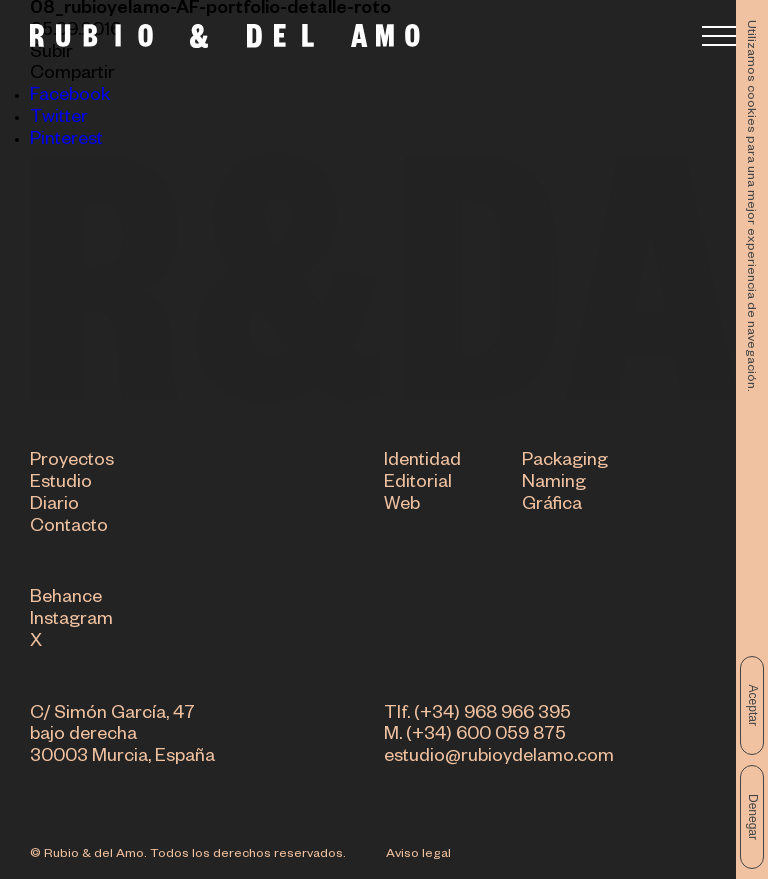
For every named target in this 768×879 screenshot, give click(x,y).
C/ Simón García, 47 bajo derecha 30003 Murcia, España (122, 738)
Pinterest (66, 141)
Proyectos (72, 463)
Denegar (753, 817)
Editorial (418, 485)
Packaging (565, 463)
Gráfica (552, 507)
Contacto (69, 529)
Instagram (71, 622)
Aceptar (753, 705)
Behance (66, 601)
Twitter (59, 119)
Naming (554, 485)
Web (402, 507)
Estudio (61, 485)
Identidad (422, 463)
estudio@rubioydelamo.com (499, 760)
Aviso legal (418, 855)
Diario (54, 507)
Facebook (70, 97)
